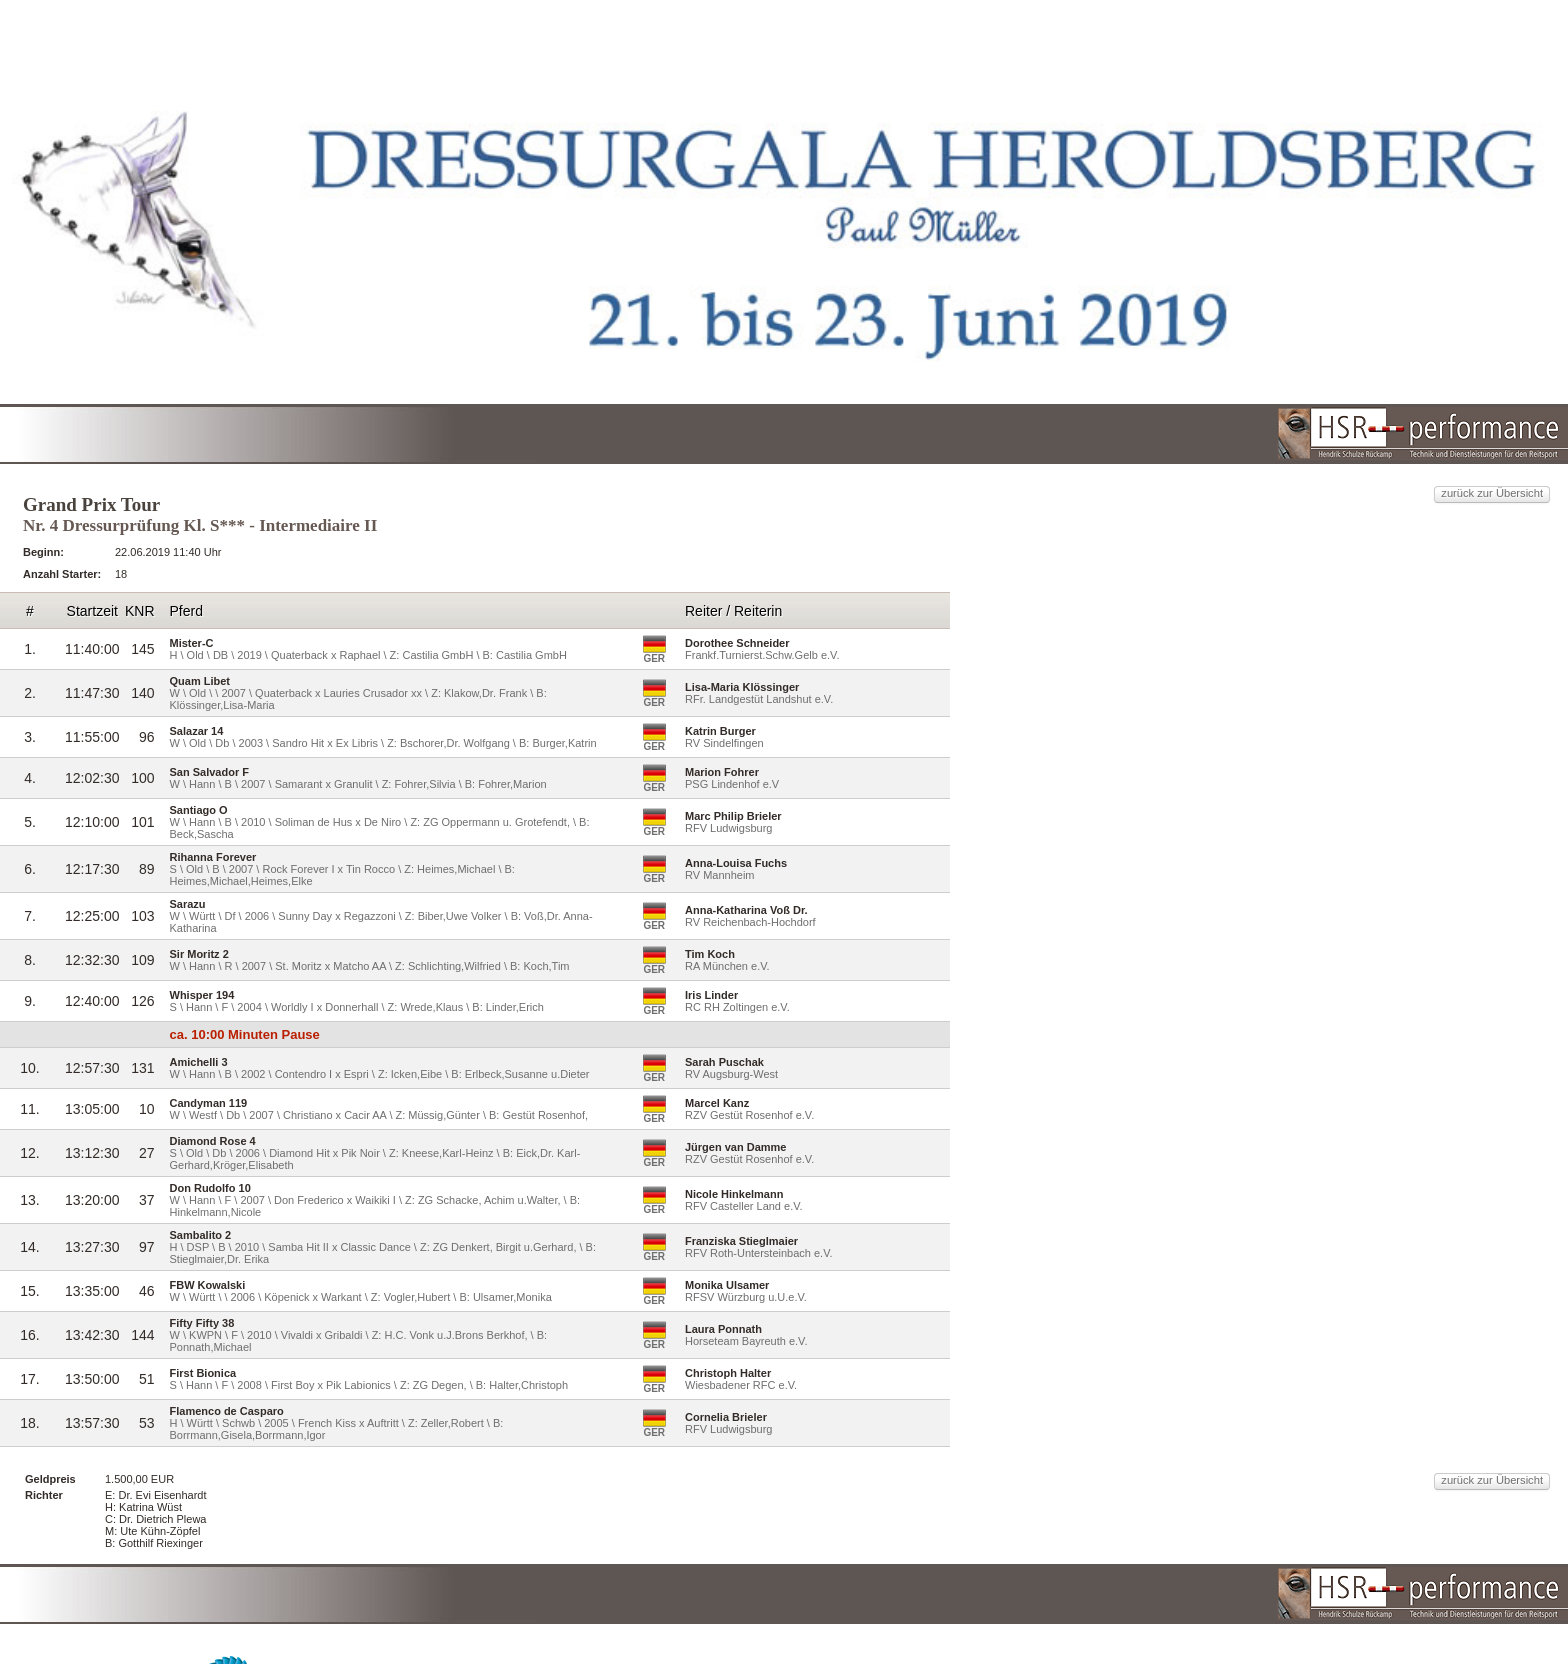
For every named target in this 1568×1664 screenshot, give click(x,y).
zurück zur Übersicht (1176, 345)
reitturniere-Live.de (1055, 1602)
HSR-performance (809, 1602)
